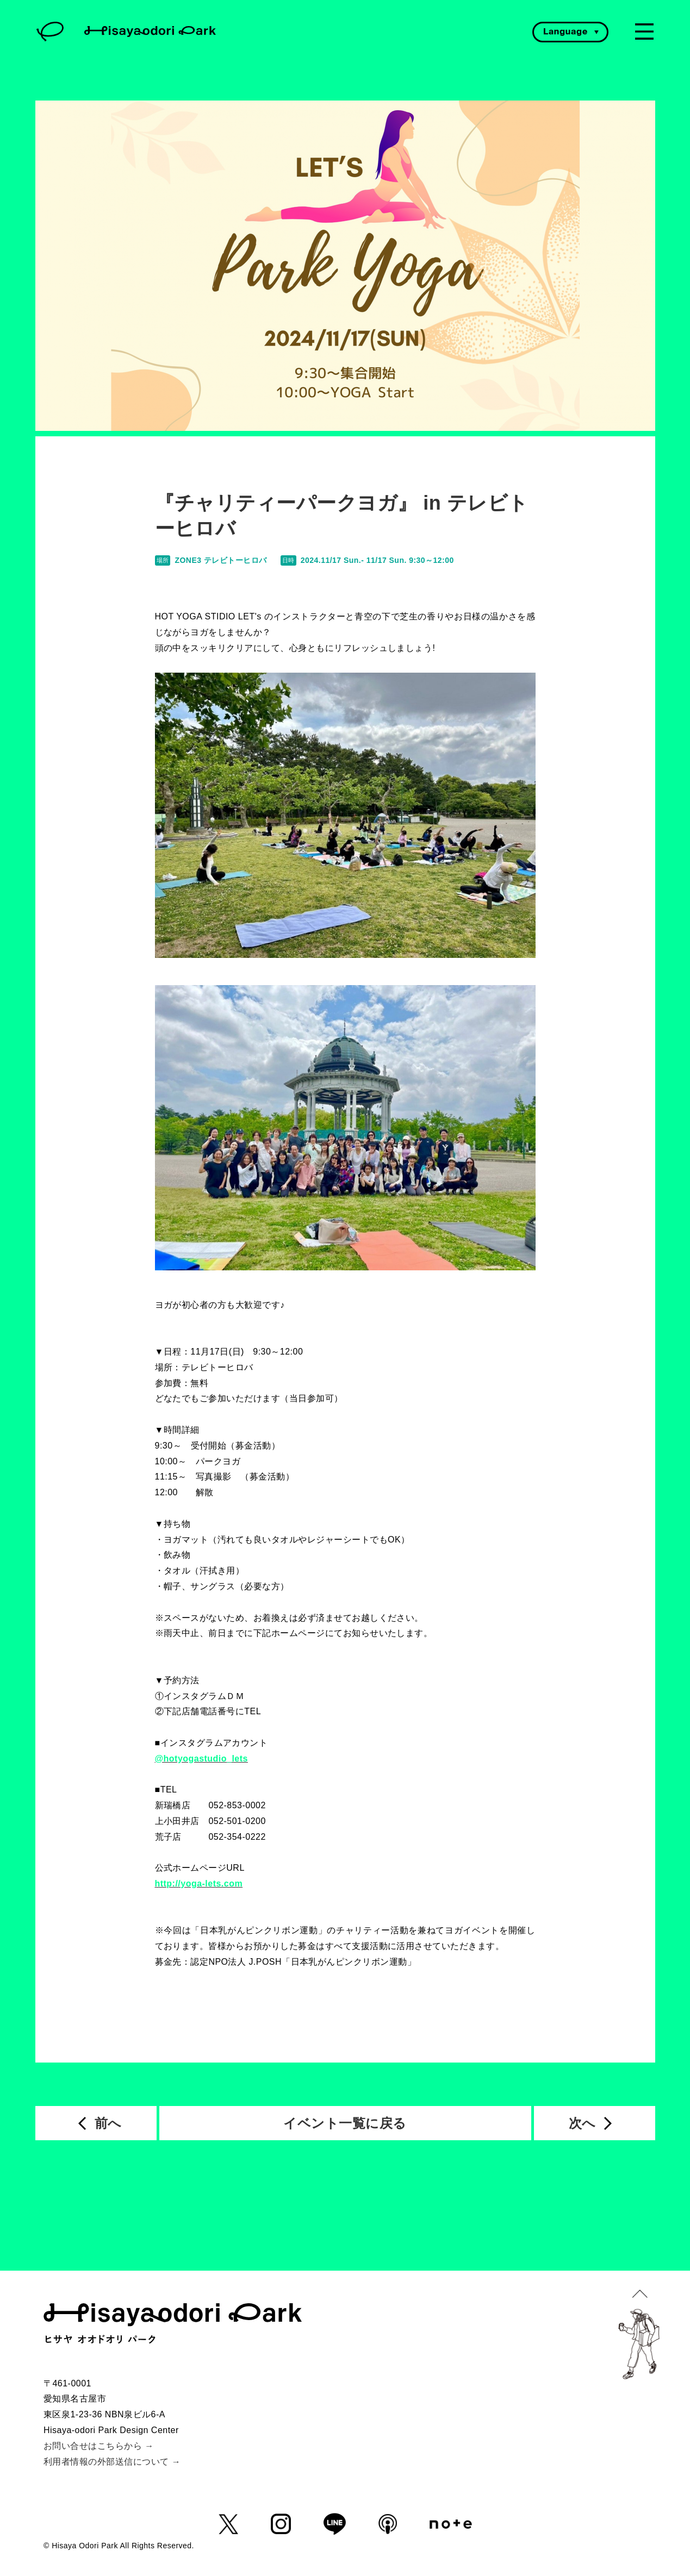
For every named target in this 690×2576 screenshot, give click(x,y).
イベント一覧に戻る (344, 2123)
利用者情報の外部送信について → (112, 2461)
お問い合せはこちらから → (98, 2445)
